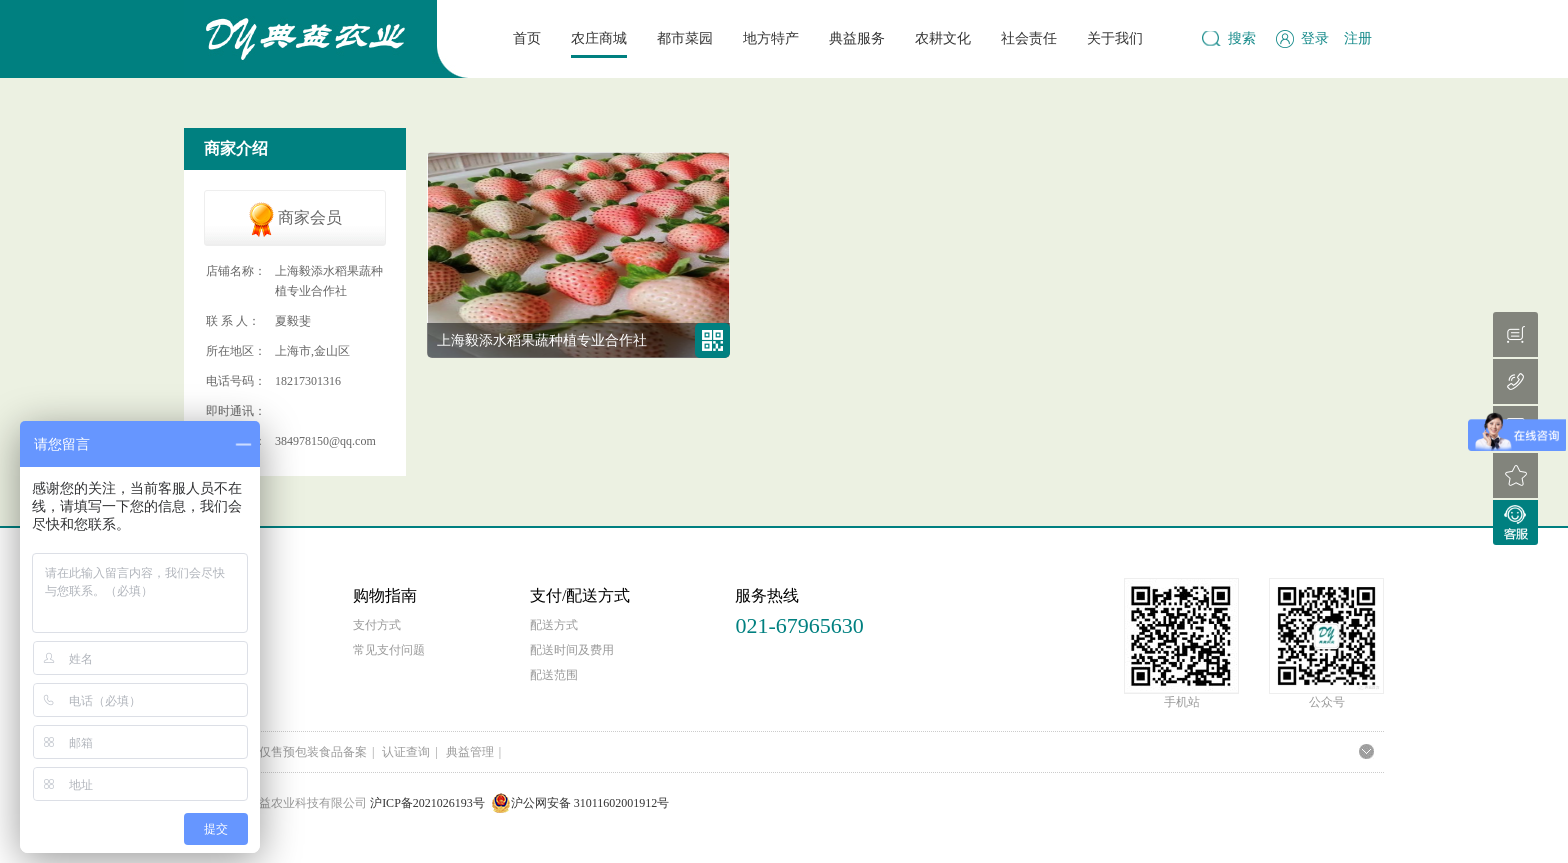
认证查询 (406, 752)
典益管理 (470, 752)
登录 (1315, 38)
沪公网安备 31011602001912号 (580, 803)
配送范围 (554, 675)
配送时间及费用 (572, 650)
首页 (527, 38)
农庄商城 (599, 38)
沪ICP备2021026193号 (427, 803)
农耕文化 (943, 38)
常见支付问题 (389, 650)
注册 (1358, 38)
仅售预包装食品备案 (313, 752)
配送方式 (554, 625)
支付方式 (377, 625)
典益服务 (857, 38)
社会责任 (1029, 38)
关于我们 (1115, 38)
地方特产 (771, 38)
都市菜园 (685, 38)
